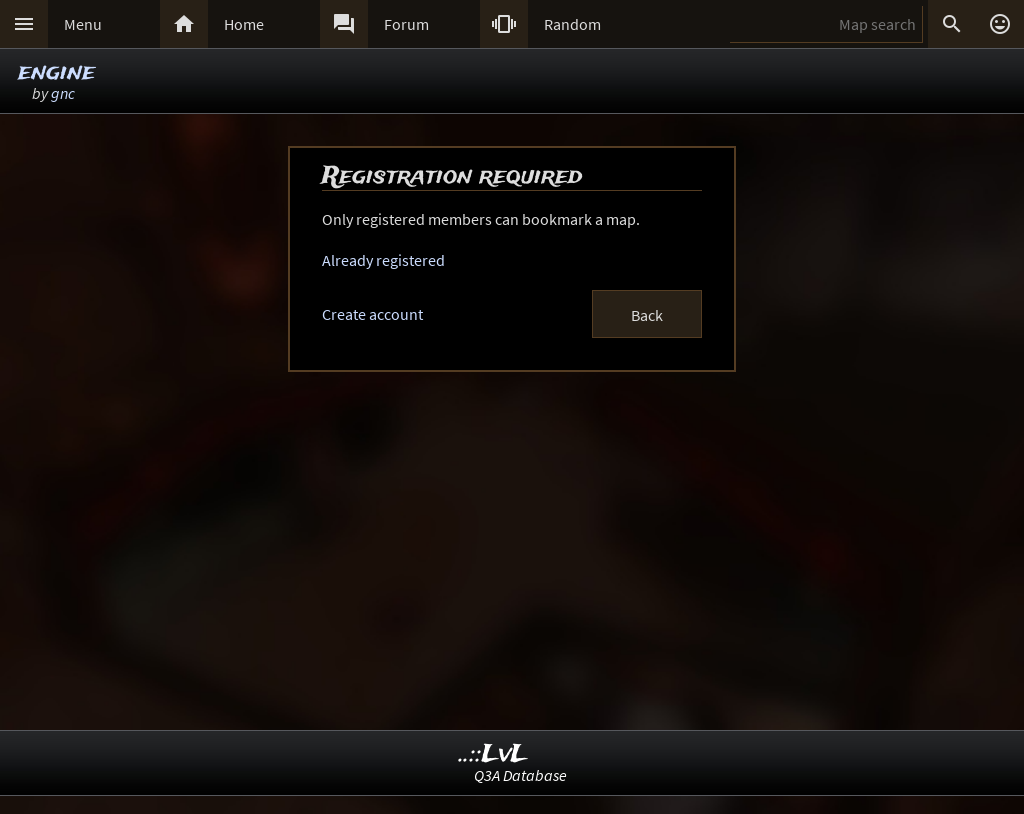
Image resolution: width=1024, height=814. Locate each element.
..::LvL (493, 754)
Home (244, 24)
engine (56, 72)
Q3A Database (520, 775)
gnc (63, 93)
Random (572, 24)
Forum (406, 24)
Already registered (383, 260)
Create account (372, 314)
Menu (83, 24)
